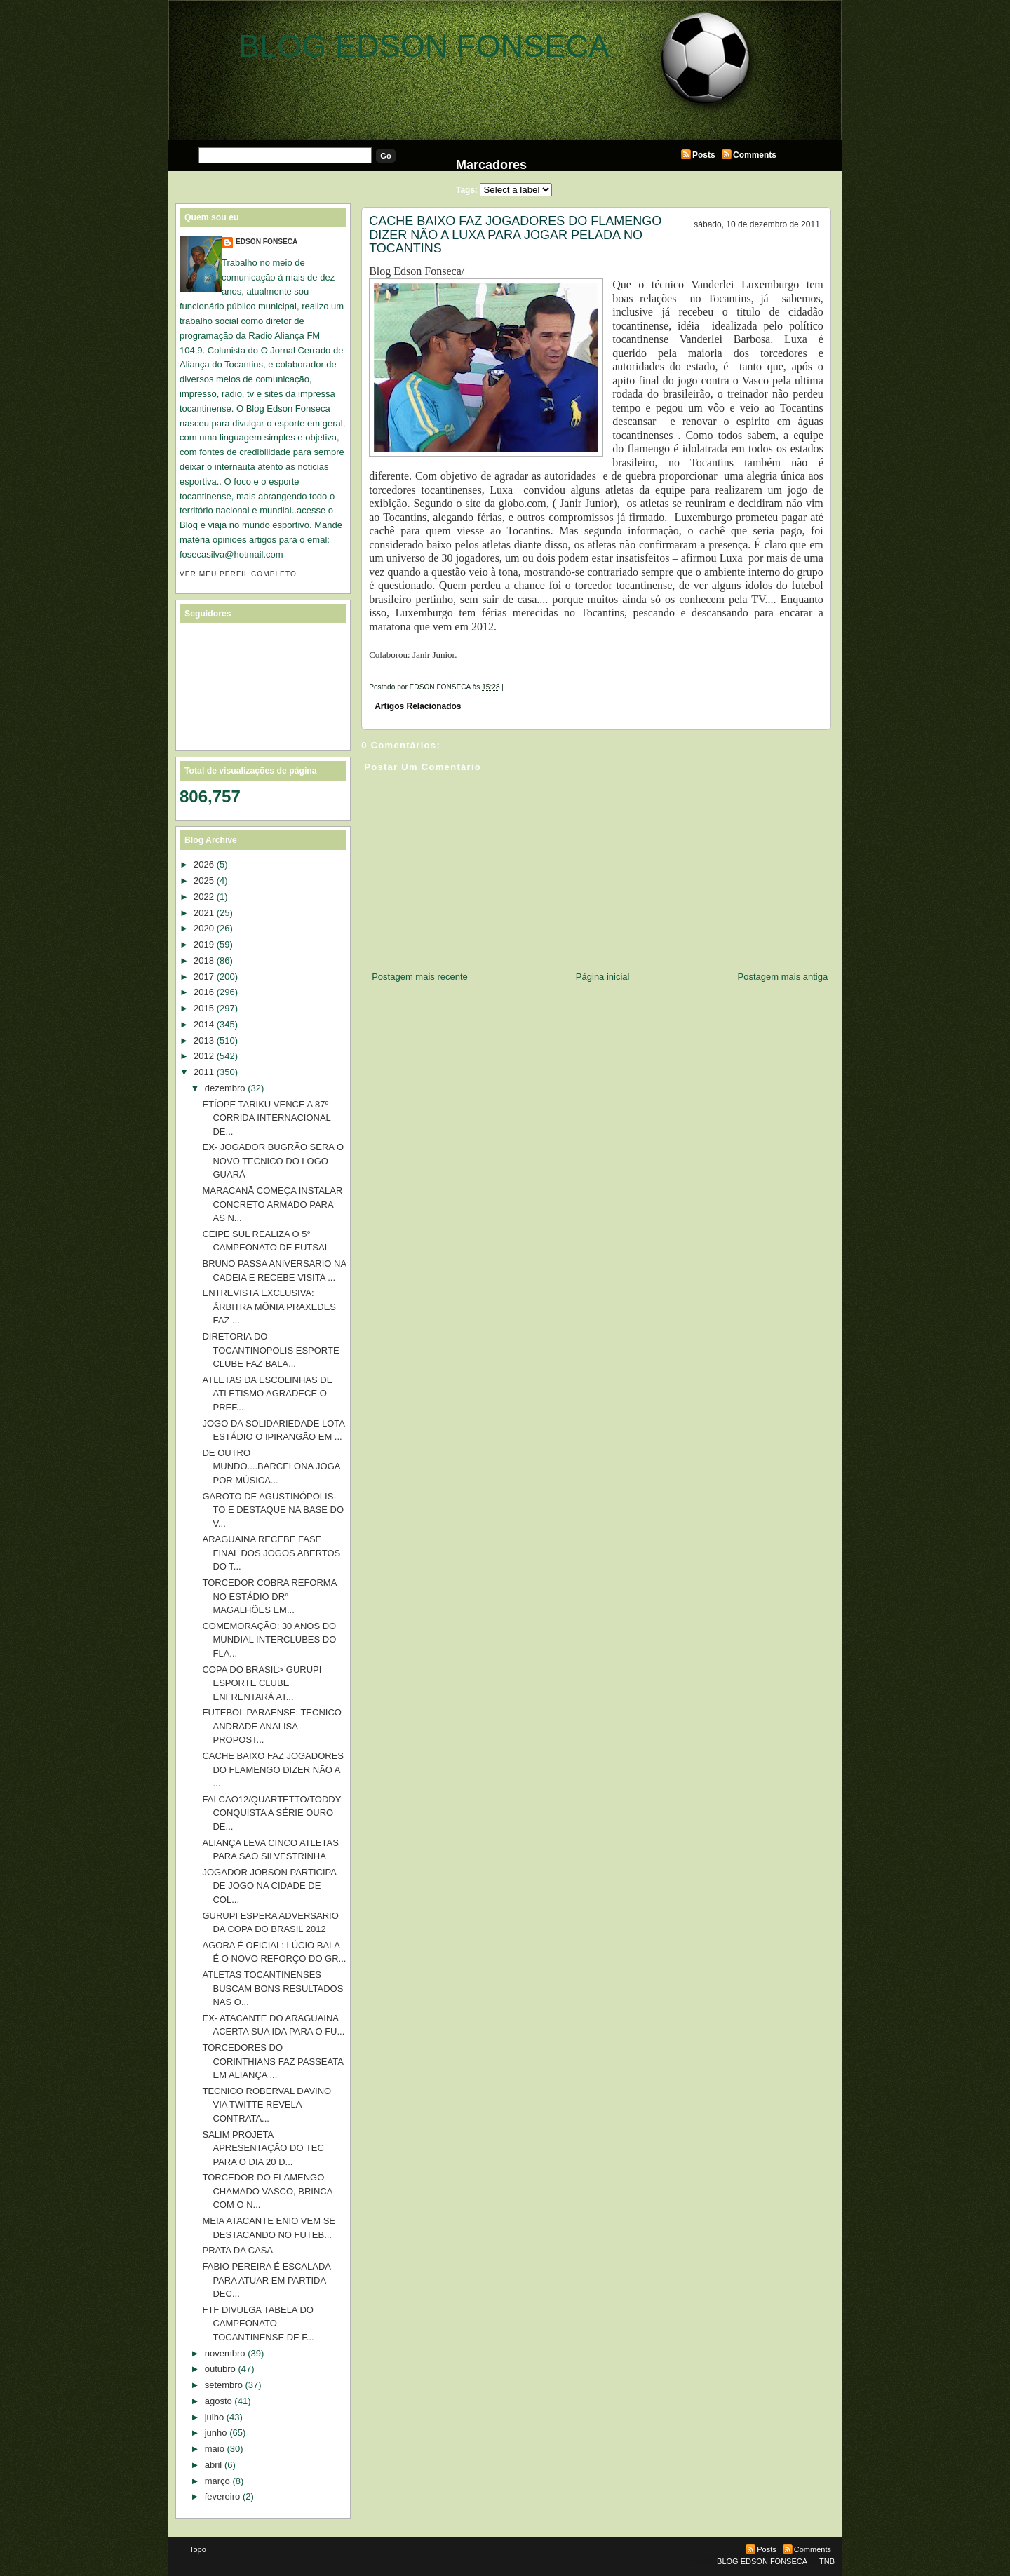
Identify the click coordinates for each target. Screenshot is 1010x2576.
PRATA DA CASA (237, 2250)
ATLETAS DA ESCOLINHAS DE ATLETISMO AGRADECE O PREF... (267, 1393)
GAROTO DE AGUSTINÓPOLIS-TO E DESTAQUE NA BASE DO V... (273, 1510)
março (217, 2481)
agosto (218, 2401)
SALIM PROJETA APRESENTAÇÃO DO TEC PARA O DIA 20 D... (262, 2148)
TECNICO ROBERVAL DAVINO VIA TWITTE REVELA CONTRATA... (266, 2105)
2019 (204, 944)
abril (213, 2465)
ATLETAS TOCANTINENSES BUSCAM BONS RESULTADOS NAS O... (272, 1988)
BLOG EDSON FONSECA (424, 46)
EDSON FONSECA (266, 241)
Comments (754, 155)
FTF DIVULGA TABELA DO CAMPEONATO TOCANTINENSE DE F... (258, 2323)
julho (214, 2417)
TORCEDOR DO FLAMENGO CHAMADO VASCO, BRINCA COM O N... (267, 2191)
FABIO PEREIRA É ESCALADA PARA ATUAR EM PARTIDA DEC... (266, 2280)
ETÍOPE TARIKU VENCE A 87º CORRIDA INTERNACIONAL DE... (266, 1118)
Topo (197, 2549)
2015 (204, 1008)
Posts (703, 155)
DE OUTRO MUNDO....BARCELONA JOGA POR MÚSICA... (270, 1466)
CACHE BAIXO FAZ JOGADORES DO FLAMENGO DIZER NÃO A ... (273, 1769)
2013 (204, 1040)
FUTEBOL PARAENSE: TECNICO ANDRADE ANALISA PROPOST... (271, 1726)
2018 (204, 960)
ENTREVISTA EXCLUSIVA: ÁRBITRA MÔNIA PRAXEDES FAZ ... (269, 1307)
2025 (204, 880)
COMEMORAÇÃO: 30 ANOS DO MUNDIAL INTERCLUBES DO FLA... (269, 1640)
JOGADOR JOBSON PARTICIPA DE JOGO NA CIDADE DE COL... (269, 1886)
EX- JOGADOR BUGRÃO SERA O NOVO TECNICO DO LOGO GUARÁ (273, 1161)
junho (216, 2432)
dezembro (225, 1088)
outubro (220, 2368)
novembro (225, 2353)
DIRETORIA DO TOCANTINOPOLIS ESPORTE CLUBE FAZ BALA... (270, 1350)
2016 (204, 992)
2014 (204, 1024)
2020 (204, 928)
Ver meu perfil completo (238, 574)
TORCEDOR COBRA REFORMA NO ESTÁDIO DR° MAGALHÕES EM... (269, 1596)
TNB (827, 2561)
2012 (204, 1056)
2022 (204, 896)
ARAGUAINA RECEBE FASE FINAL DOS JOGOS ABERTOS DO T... (271, 1553)
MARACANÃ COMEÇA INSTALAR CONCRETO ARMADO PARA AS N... (272, 1204)
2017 (204, 976)
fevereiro (223, 2496)
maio (214, 2448)
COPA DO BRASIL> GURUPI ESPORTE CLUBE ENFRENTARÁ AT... (261, 1683)
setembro (224, 2385)
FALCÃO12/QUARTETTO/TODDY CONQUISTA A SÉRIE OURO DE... (271, 1813)
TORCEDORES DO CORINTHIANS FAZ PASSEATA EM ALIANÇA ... (272, 2061)
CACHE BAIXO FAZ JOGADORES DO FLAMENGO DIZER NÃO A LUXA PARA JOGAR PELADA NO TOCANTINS (515, 234)
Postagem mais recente (420, 976)
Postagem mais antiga (783, 976)
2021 (204, 913)
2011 (204, 1072)
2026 (204, 864)
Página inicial (603, 976)
